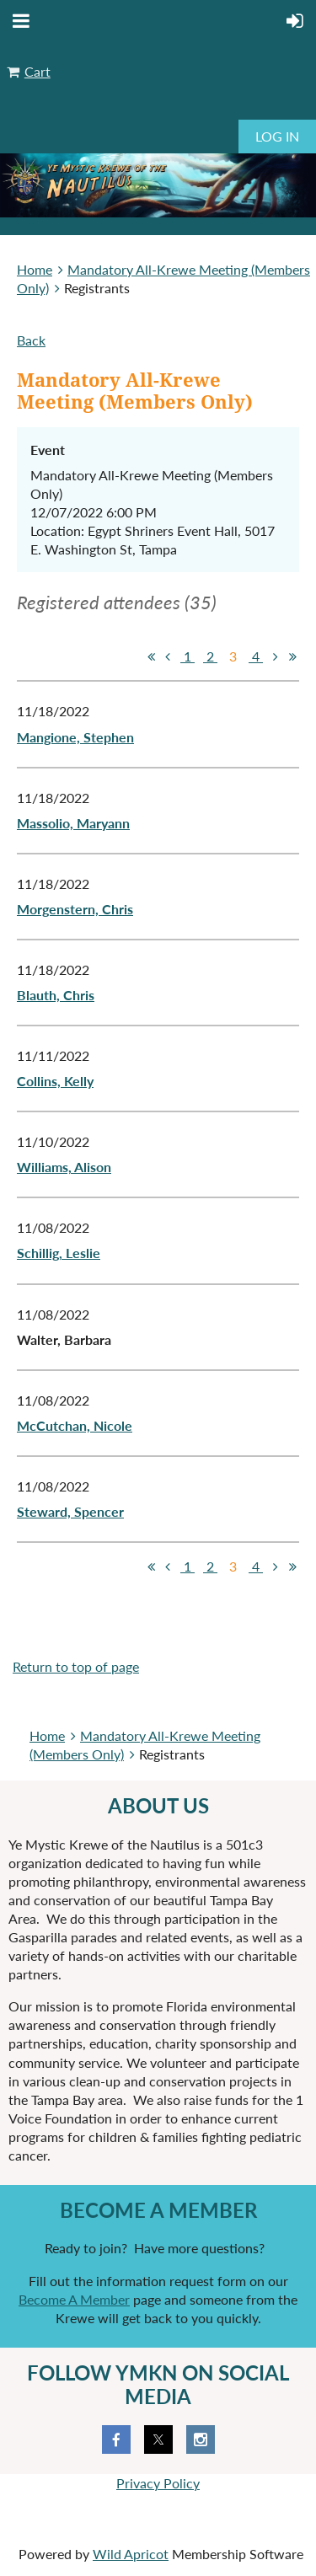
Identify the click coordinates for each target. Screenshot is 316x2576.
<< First (151, 656)
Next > (275, 656)
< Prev (167, 656)
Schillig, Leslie (58, 1253)
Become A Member (74, 2299)
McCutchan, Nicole (74, 1425)
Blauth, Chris (55, 995)
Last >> (292, 656)
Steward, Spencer (70, 1511)
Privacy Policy (158, 2483)
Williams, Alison (64, 1167)
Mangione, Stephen (75, 737)
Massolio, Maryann (73, 823)
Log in (277, 136)
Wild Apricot (131, 2554)
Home (34, 269)
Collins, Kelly (55, 1081)
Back (31, 340)
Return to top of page (76, 1666)
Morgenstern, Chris (75, 909)
